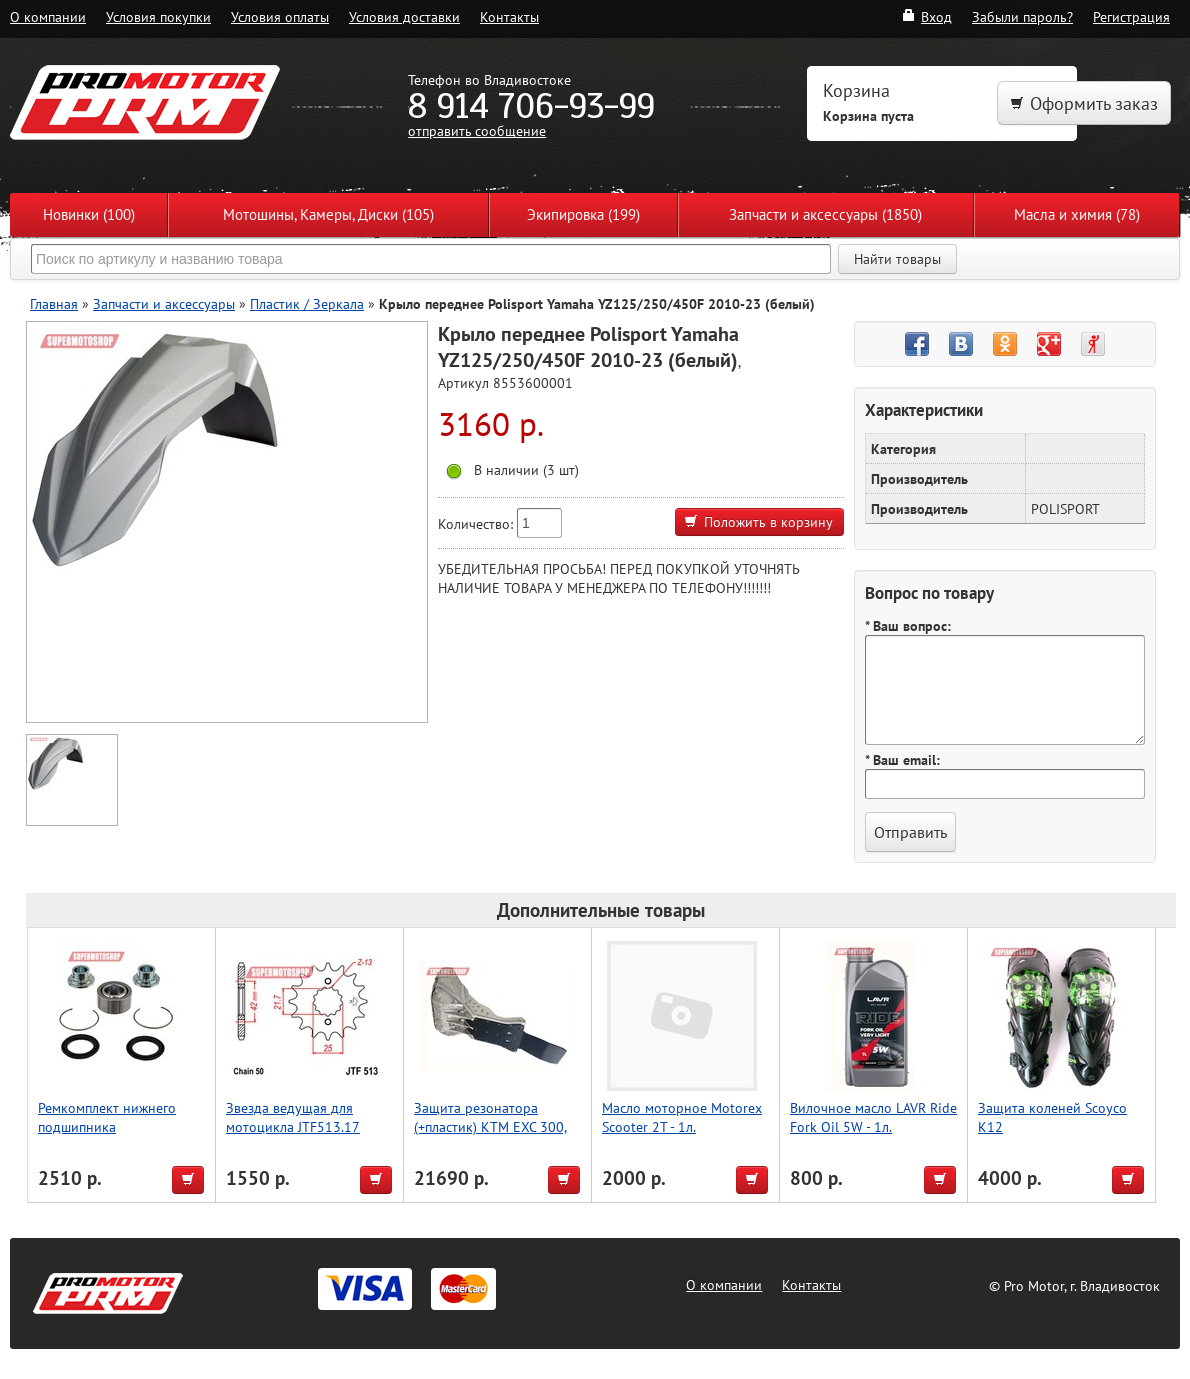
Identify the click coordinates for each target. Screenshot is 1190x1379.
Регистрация (1131, 16)
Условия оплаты (280, 16)
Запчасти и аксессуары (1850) (825, 214)
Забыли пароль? (1022, 16)
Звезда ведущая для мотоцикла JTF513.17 (293, 1117)
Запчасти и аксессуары (164, 303)
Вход (926, 16)
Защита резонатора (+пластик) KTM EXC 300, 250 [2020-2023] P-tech (490, 1126)
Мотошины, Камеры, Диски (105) (328, 214)
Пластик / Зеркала (307, 303)
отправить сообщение (477, 130)
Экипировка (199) (583, 214)
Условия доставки (404, 16)
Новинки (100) (89, 214)
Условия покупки (158, 16)
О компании (48, 16)
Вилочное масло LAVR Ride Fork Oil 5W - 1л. (873, 1117)
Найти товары (897, 259)
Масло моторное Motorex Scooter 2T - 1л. (682, 1117)
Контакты (509, 16)
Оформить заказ (1084, 103)
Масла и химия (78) (1077, 214)
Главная (54, 303)
